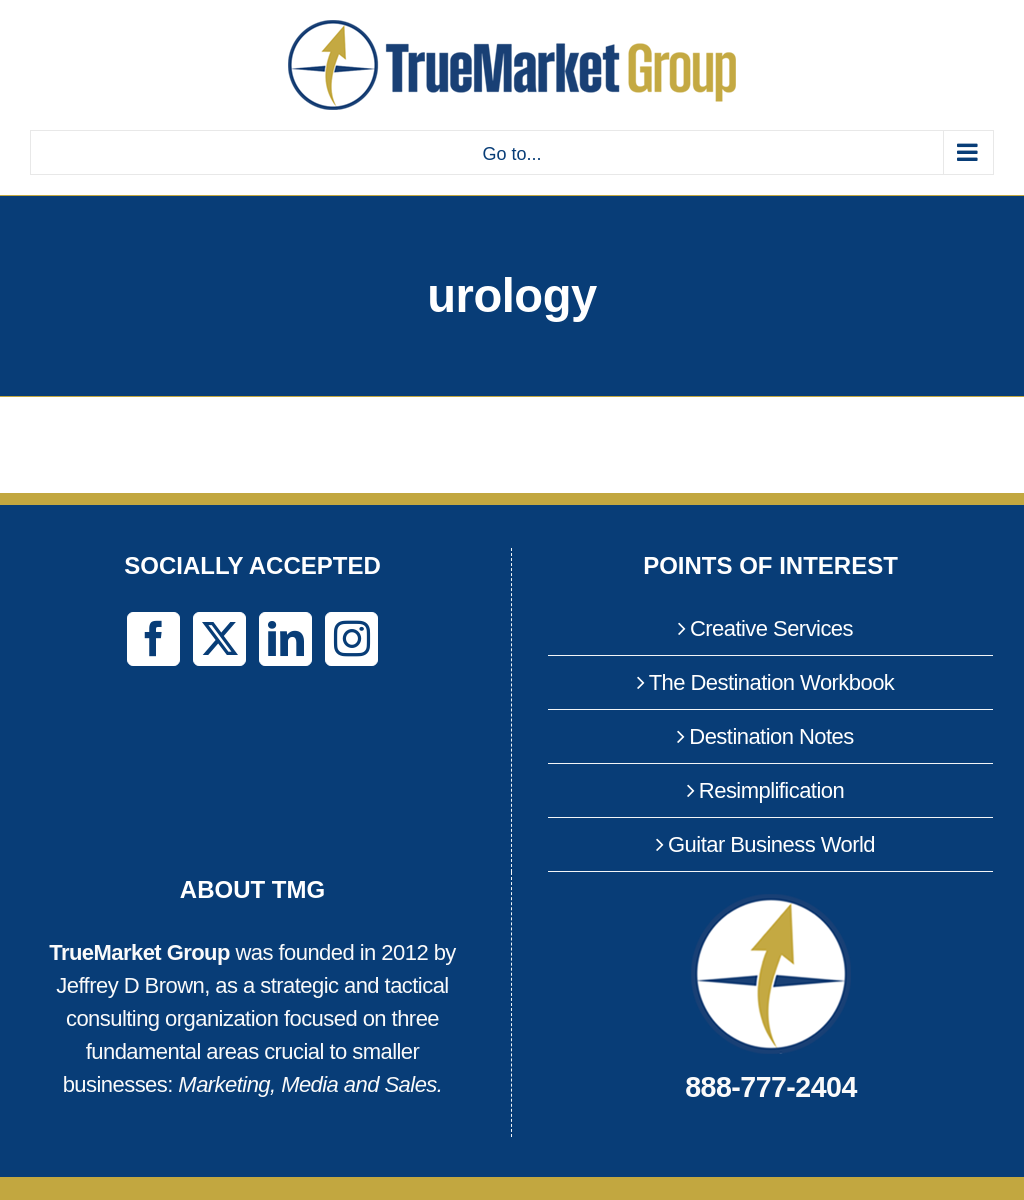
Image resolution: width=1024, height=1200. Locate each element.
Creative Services (771, 628)
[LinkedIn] (285, 639)
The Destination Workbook (772, 682)
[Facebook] (153, 639)
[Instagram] (351, 639)
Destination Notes (771, 736)
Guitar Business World (771, 844)
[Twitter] (219, 639)
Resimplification (771, 790)
